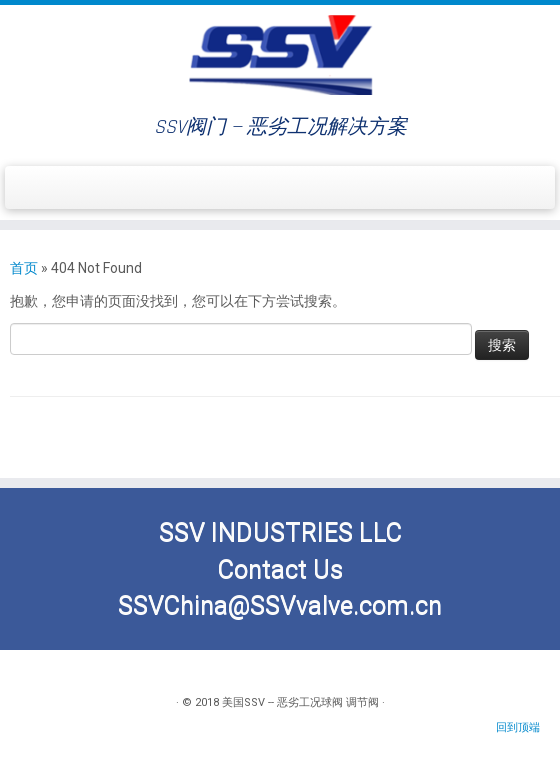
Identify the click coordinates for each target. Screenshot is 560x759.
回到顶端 (518, 727)
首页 (24, 268)
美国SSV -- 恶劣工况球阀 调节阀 (300, 702)
